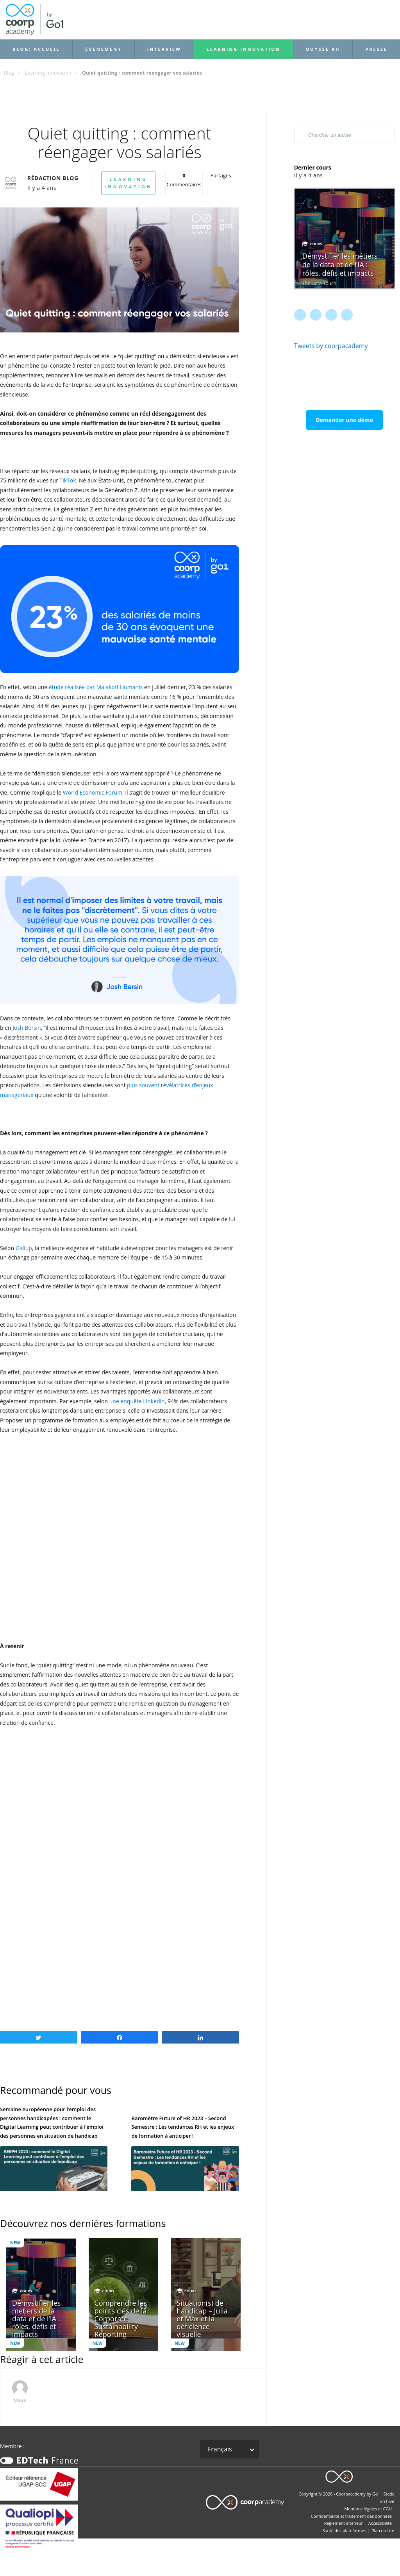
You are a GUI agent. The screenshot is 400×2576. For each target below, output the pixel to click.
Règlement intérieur (343, 2523)
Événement (103, 49)
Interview (164, 49)
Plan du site (382, 2530)
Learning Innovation (243, 49)
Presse (376, 49)
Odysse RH (323, 49)
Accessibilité (380, 2523)
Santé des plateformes (344, 2530)
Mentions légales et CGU (368, 2509)
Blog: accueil (36, 49)
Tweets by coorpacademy (331, 345)
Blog (9, 73)
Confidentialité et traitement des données (351, 2516)
